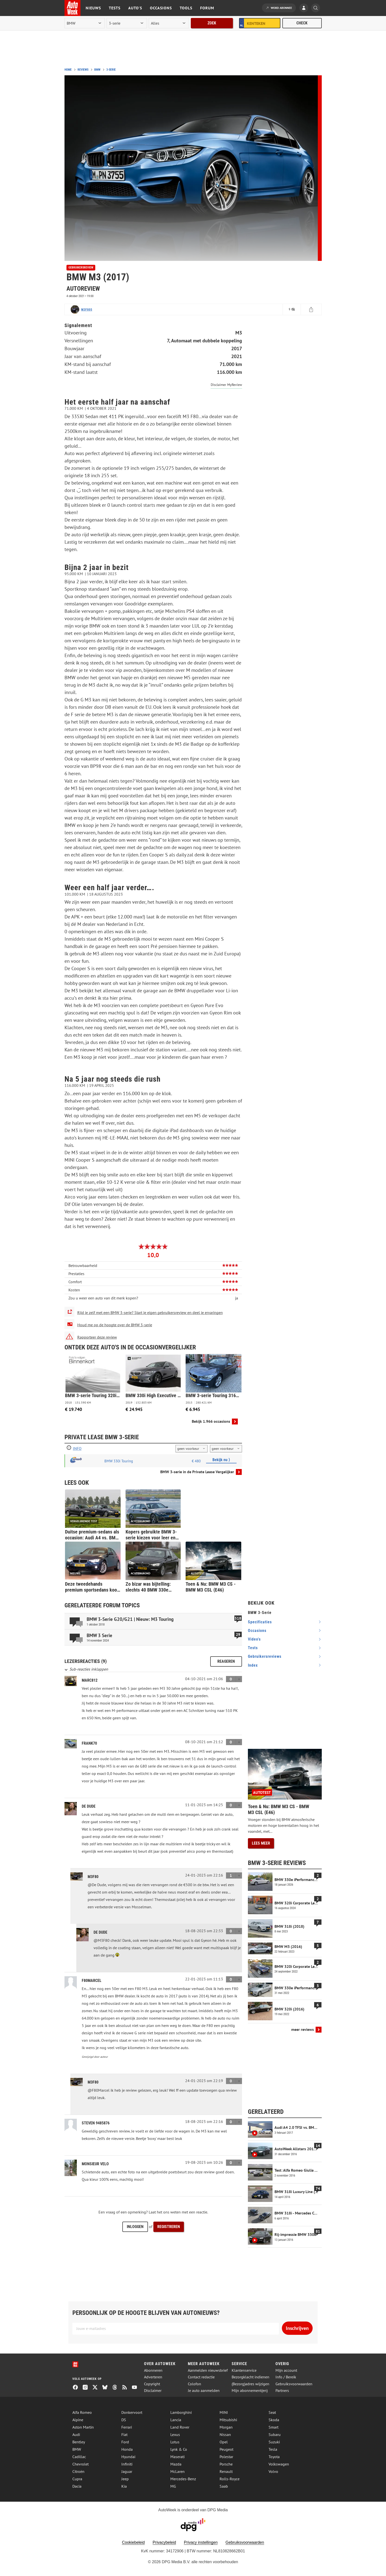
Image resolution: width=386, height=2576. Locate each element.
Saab (224, 2486)
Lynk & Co (178, 2449)
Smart (273, 2427)
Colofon (194, 2384)
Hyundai (128, 2456)
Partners (282, 2390)
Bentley (78, 2441)
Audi (76, 2434)
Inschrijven (297, 2328)
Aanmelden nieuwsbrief (208, 2370)
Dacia (76, 2486)
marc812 (89, 1680)
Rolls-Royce (230, 2478)
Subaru (275, 2434)
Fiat (124, 2434)
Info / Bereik (285, 2377)
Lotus (174, 2441)
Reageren (226, 1661)
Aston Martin (83, 2427)
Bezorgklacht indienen (250, 2377)
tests (253, 1647)
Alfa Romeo (82, 2412)
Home (68, 69)
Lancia (175, 2419)
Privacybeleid (164, 2542)
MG (173, 2486)
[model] (127, 23)
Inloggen (135, 2226)
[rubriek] (169, 23)
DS (123, 2419)
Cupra (77, 2478)
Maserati (177, 2456)
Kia (124, 2486)
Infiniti (126, 2464)
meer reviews (302, 2029)
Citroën (78, 2471)
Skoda (274, 2419)
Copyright (152, 2384)
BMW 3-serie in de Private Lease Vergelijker (197, 1472)
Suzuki (274, 2441)
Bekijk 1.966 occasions (211, 1421)
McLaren (177, 2471)
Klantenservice (244, 2370)
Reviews (83, 69)
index (253, 1665)
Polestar (226, 2456)
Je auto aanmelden (204, 2390)
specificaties (260, 1622)
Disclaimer (152, 2390)
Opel (224, 2441)
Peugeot (226, 2449)
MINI (224, 2412)
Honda (127, 2449)
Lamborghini (181, 2412)
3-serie (111, 69)
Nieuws (93, 7)
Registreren (168, 2226)
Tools (186, 7)
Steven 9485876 (96, 2123)
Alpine (77, 2419)
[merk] (84, 23)
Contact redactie (201, 2377)
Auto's (135, 7)
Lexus (175, 2434)
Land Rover (179, 2427)
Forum (207, 7)
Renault (226, 2471)
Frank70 (89, 1743)
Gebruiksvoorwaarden (293, 2384)
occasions (257, 1630)
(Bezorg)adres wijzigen (250, 2384)
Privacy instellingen (201, 2542)
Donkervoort (131, 2412)
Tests (114, 7)
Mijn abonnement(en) (250, 2390)
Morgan (226, 2427)
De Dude (89, 1806)
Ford (125, 2441)
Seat (272, 2412)
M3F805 (86, 309)
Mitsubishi (228, 2419)
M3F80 (93, 1876)
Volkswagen (279, 2464)
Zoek (212, 23)
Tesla (273, 2449)
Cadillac (79, 2456)
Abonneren (153, 2370)
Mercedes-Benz (183, 2478)
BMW (97, 69)
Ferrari (126, 2427)
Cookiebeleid (133, 2542)
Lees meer (261, 1843)
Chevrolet (80, 2464)
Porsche (226, 2464)
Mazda (175, 2464)
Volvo (273, 2471)
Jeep (125, 2478)
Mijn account (286, 2370)
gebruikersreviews (264, 1656)
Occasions (161, 7)
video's (254, 1639)
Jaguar (126, 2471)
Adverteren (153, 2377)
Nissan (225, 2434)
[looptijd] (192, 1448)
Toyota (274, 2456)
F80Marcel (91, 1980)
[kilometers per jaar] (226, 1448)
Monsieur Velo (95, 2164)
